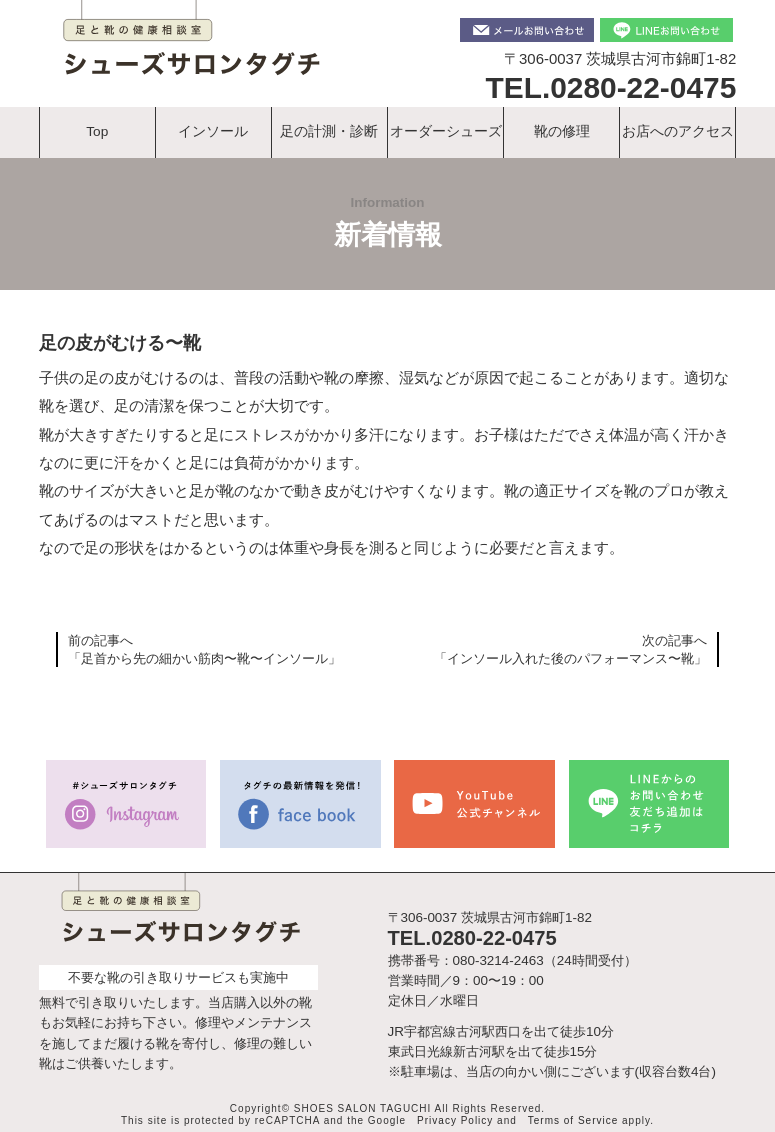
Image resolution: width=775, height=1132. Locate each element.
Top (97, 131)
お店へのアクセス (678, 131)
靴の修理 (562, 131)
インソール (213, 131)
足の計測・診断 (329, 131)
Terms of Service (573, 1120)
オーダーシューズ (446, 131)
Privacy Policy (455, 1120)
